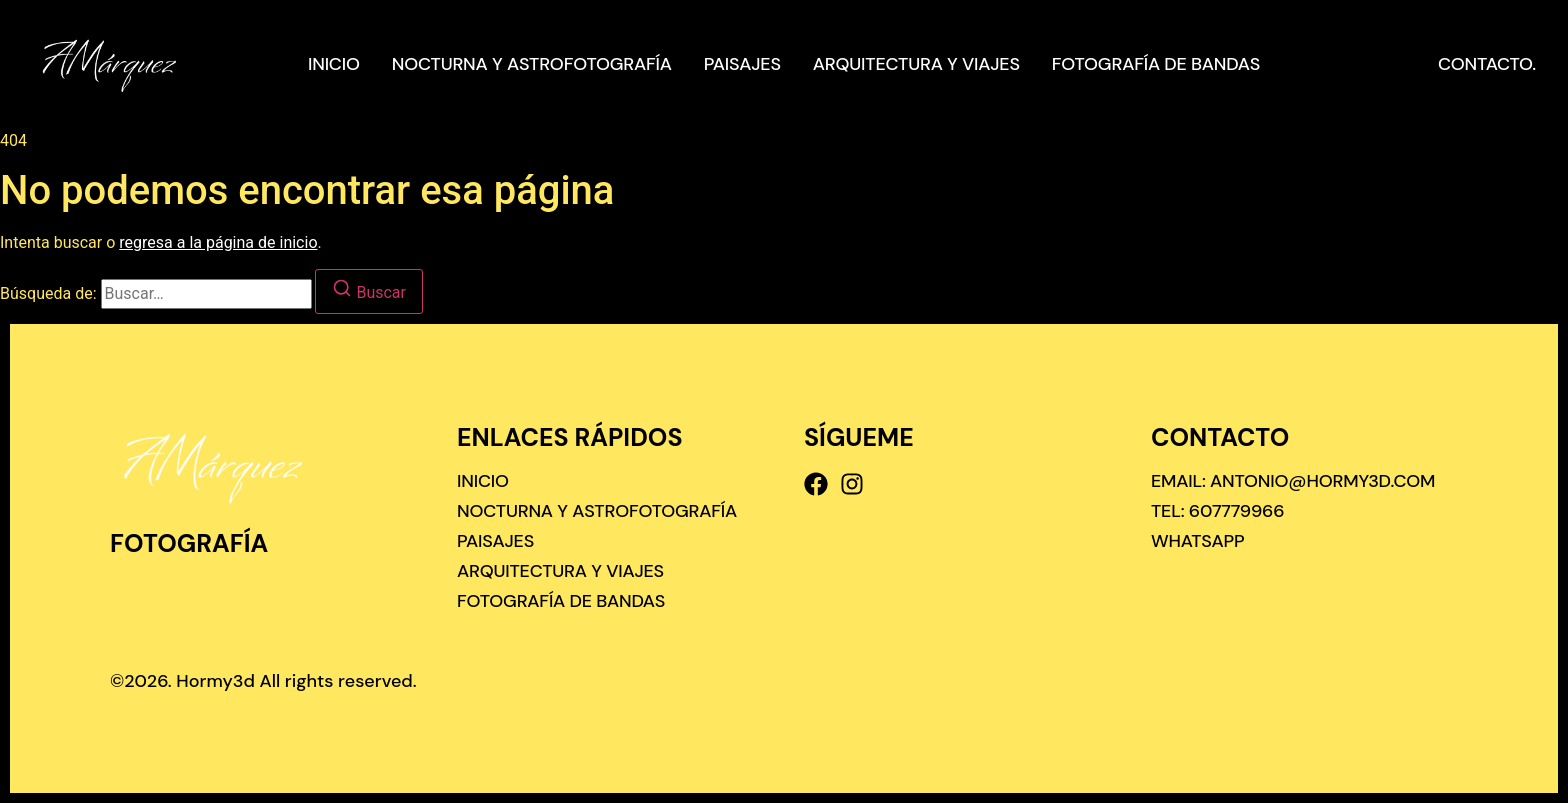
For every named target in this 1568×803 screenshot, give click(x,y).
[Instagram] (852, 484)
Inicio (334, 64)
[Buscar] (369, 291)
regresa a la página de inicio (218, 242)
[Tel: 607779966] (1217, 511)
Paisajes (742, 64)
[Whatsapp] (1197, 541)
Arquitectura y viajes (916, 64)
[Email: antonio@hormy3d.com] (1293, 481)
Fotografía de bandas (1156, 64)
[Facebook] (816, 484)
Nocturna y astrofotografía (532, 64)
